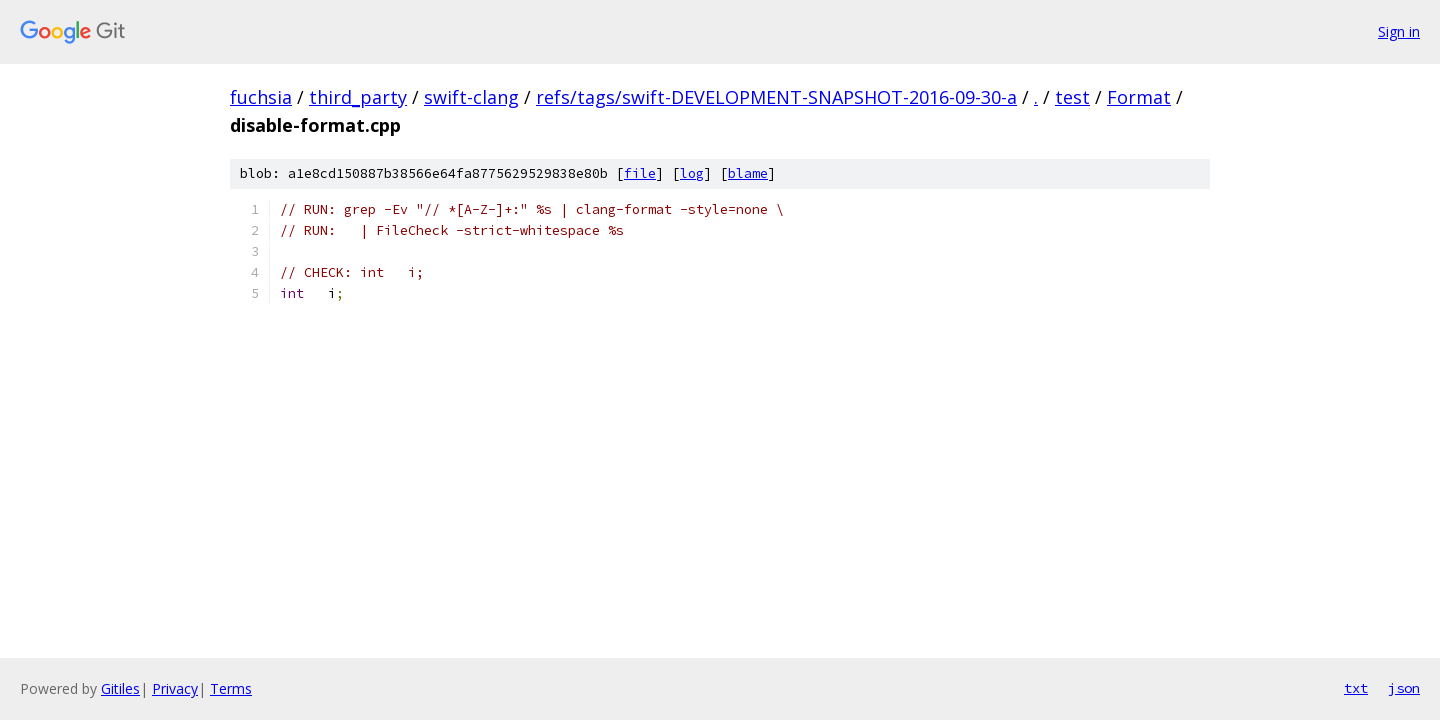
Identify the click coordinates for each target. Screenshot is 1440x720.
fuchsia (261, 97)
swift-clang (471, 97)
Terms (231, 688)
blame (748, 173)
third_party (358, 97)
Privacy (175, 688)
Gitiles (120, 688)
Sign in (1399, 31)
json (1404, 688)
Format (1139, 97)
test (1072, 97)
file (640, 173)
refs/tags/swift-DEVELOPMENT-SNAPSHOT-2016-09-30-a (776, 97)
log (692, 173)
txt (1356, 688)
